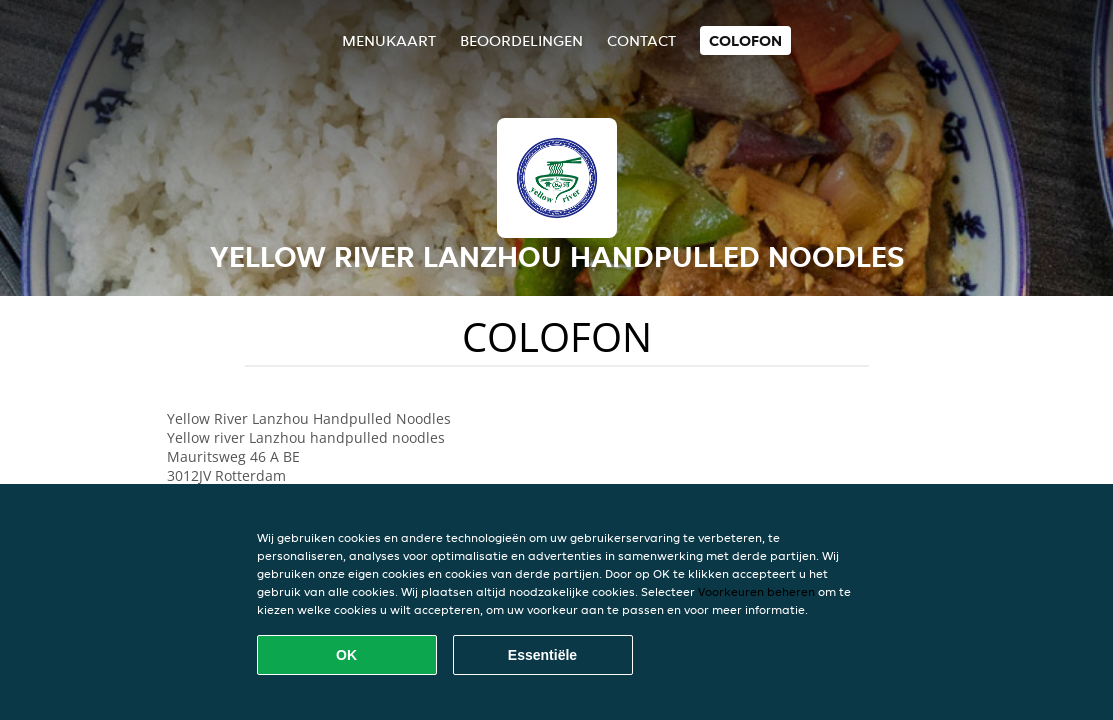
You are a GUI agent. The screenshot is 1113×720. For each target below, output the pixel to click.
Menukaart (389, 40)
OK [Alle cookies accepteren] (346, 655)
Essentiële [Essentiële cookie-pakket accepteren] (542, 655)
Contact (641, 40)
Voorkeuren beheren (756, 591)
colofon (745, 40)
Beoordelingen (521, 40)
